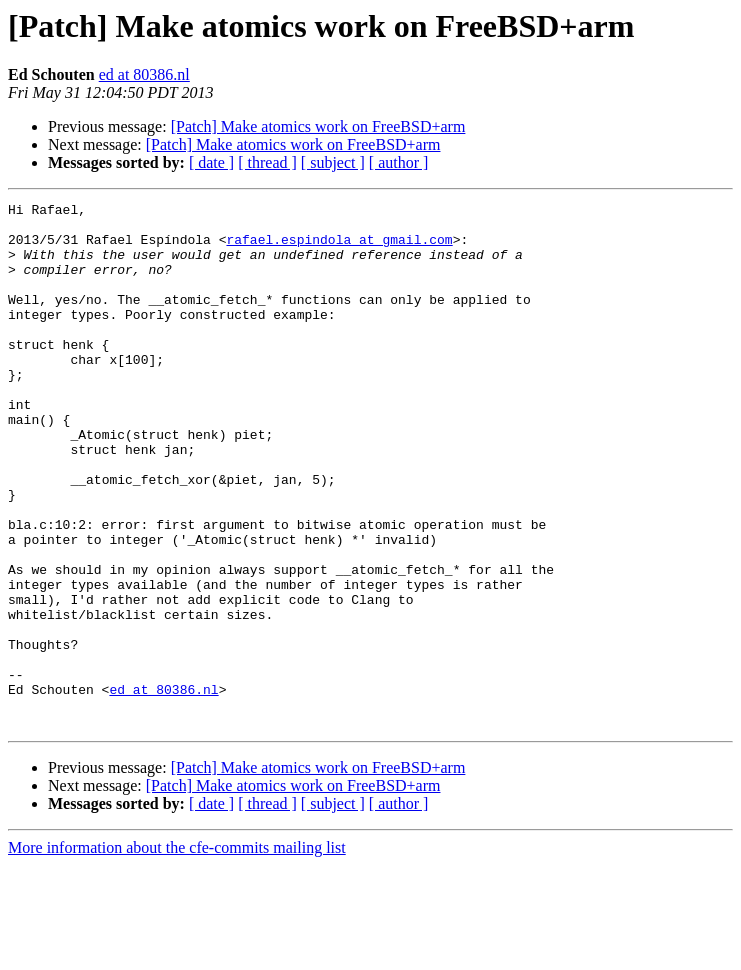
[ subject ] (333, 162)
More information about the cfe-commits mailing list (177, 952)
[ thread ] (267, 162)
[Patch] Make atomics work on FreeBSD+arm (318, 126)
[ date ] (211, 162)
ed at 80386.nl (144, 74)
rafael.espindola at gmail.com (339, 248)
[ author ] (399, 162)
